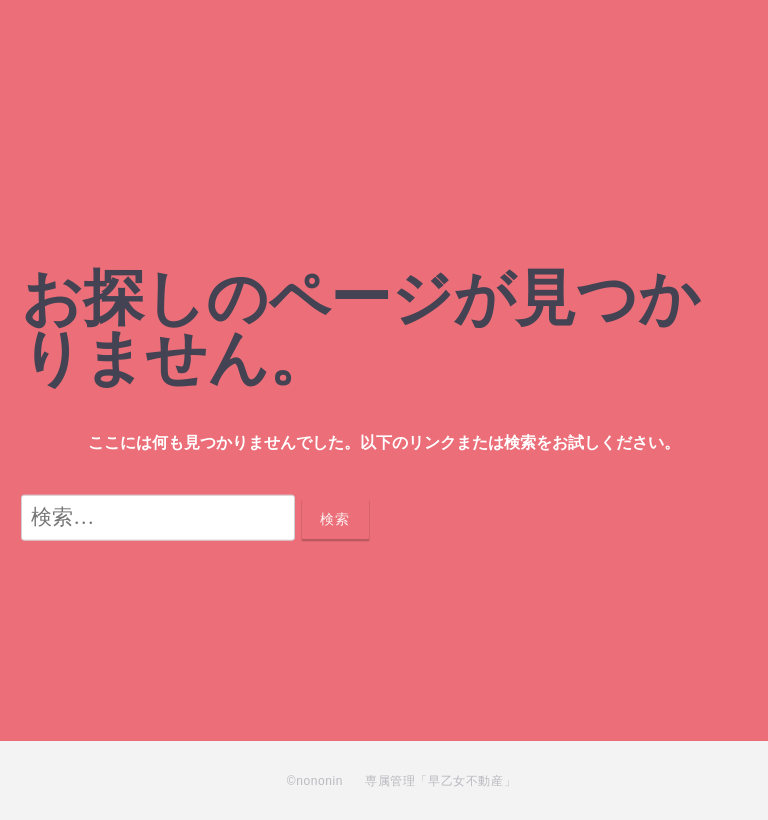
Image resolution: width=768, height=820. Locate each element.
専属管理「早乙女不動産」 (440, 781)
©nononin (315, 781)
